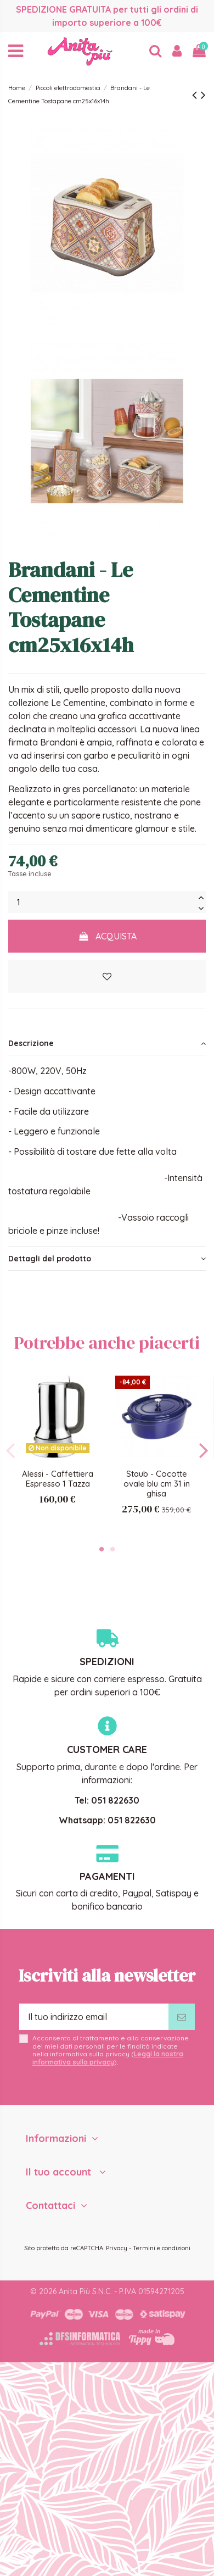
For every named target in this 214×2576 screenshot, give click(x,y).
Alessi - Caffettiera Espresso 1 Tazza (57, 1478)
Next (203, 1450)
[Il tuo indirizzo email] (93, 2017)
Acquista (107, 936)
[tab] (107, 1043)
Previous (10, 1450)
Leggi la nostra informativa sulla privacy (107, 2058)
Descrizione (107, 1043)
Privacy (116, 2248)
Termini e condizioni (161, 2248)
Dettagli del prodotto (107, 1258)
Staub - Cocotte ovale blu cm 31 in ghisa (156, 1483)
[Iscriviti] (181, 2017)
